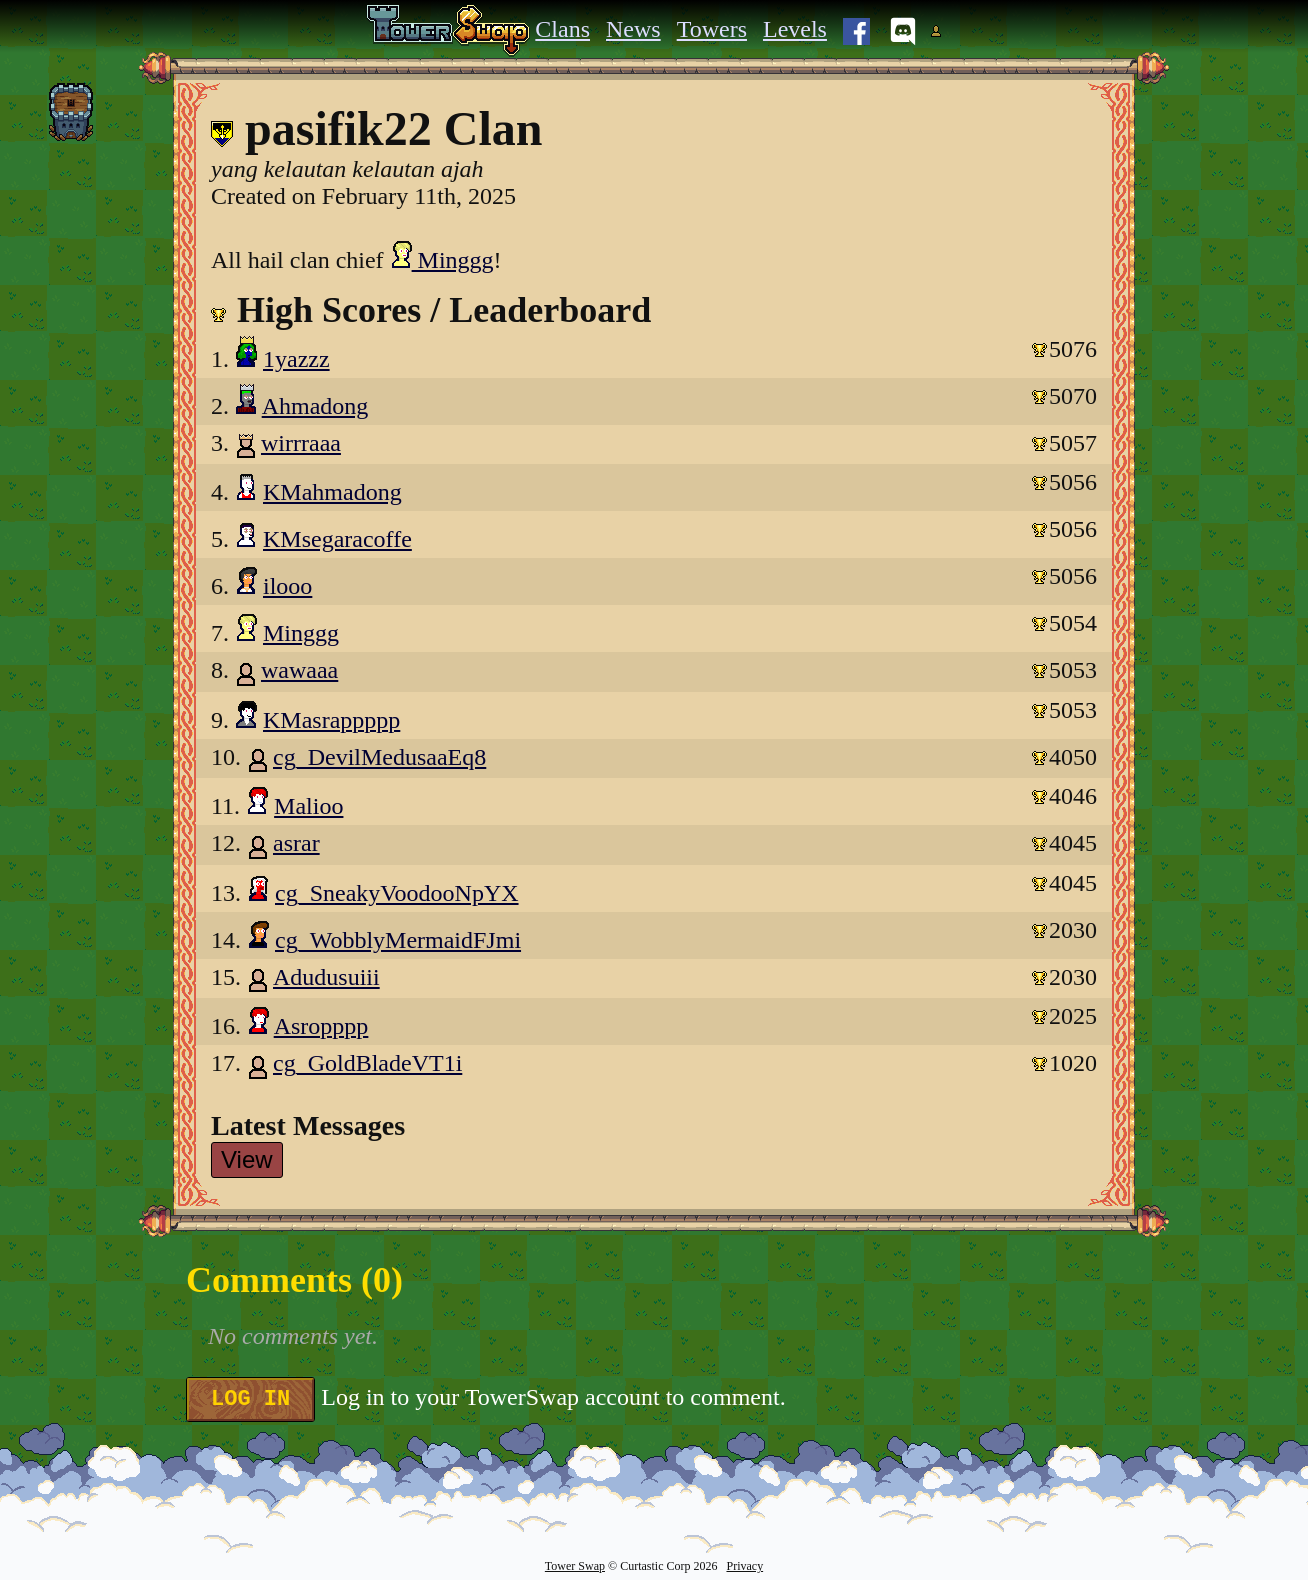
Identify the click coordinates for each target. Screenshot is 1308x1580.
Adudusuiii (326, 977)
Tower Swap (575, 1566)
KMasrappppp (331, 720)
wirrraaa (301, 443)
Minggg (442, 260)
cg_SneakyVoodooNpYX (397, 893)
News (633, 29)
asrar (296, 843)
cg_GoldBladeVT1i (367, 1063)
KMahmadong (332, 492)
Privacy (744, 1566)
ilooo (287, 586)
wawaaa (299, 670)
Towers (712, 29)
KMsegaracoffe (337, 539)
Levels (795, 29)
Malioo (308, 806)
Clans (562, 29)
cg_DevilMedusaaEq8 (379, 757)
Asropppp (321, 1026)
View (247, 1159)
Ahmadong (315, 406)
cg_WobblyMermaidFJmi (398, 940)
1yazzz (296, 359)
